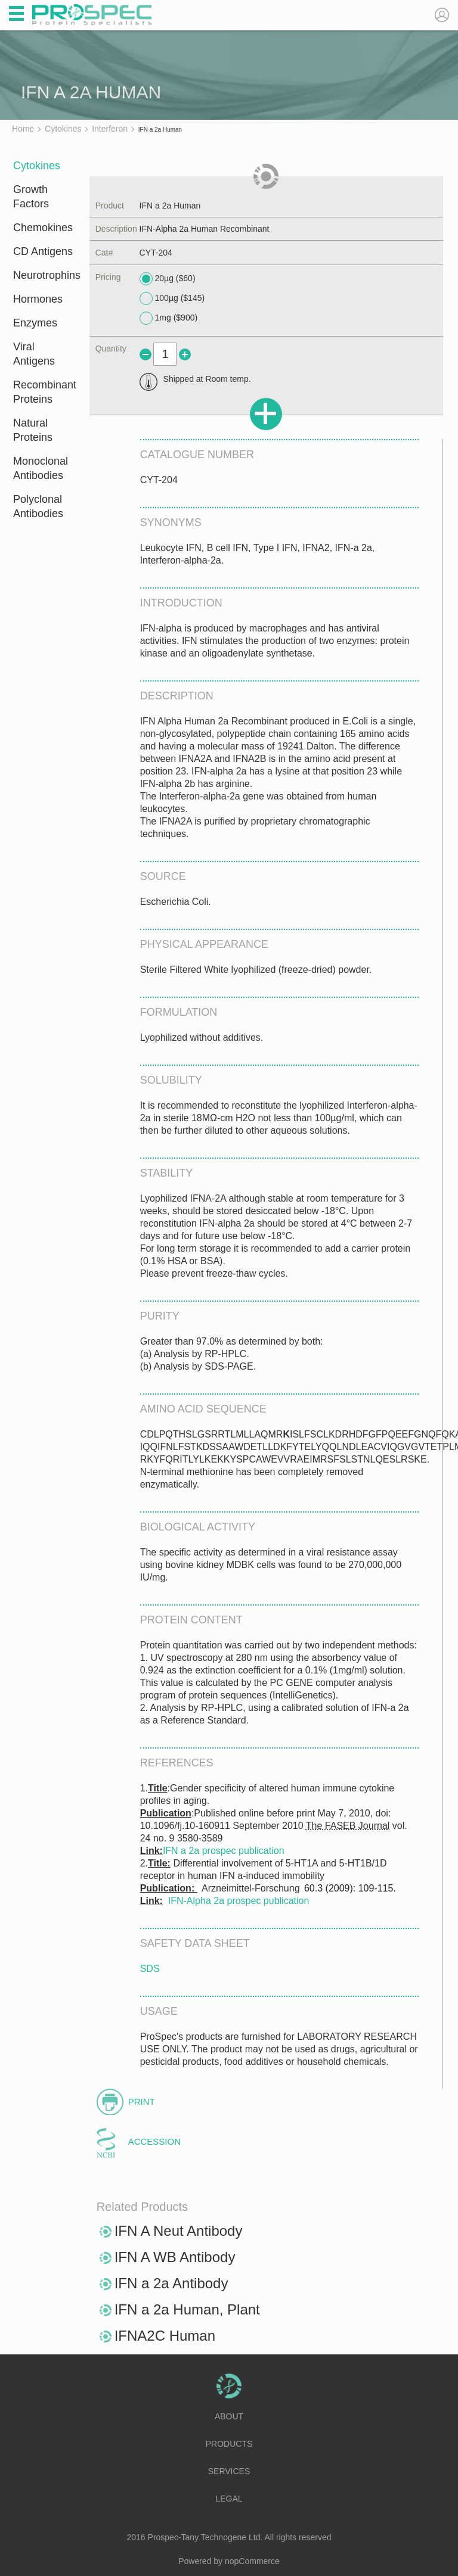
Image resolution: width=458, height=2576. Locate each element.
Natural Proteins (32, 430)
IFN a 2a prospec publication (223, 1851)
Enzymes (35, 323)
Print (141, 2101)
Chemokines (43, 228)
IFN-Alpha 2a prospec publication (239, 1901)
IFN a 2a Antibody (171, 2283)
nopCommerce (252, 2561)
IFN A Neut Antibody (178, 2231)
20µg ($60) (168, 278)
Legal (228, 2498)
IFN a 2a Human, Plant (187, 2309)
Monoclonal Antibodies (40, 468)
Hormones (38, 299)
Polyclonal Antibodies (38, 506)
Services (229, 2471)
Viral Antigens (34, 354)
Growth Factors (31, 196)
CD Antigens (43, 251)
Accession (154, 2141)
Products (229, 2444)
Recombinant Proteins (43, 392)
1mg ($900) (169, 318)
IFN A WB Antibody (175, 2257)
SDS (150, 1969)
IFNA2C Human (164, 2336)
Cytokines (36, 166)
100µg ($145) (172, 298)
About (229, 2416)
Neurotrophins (43, 275)
